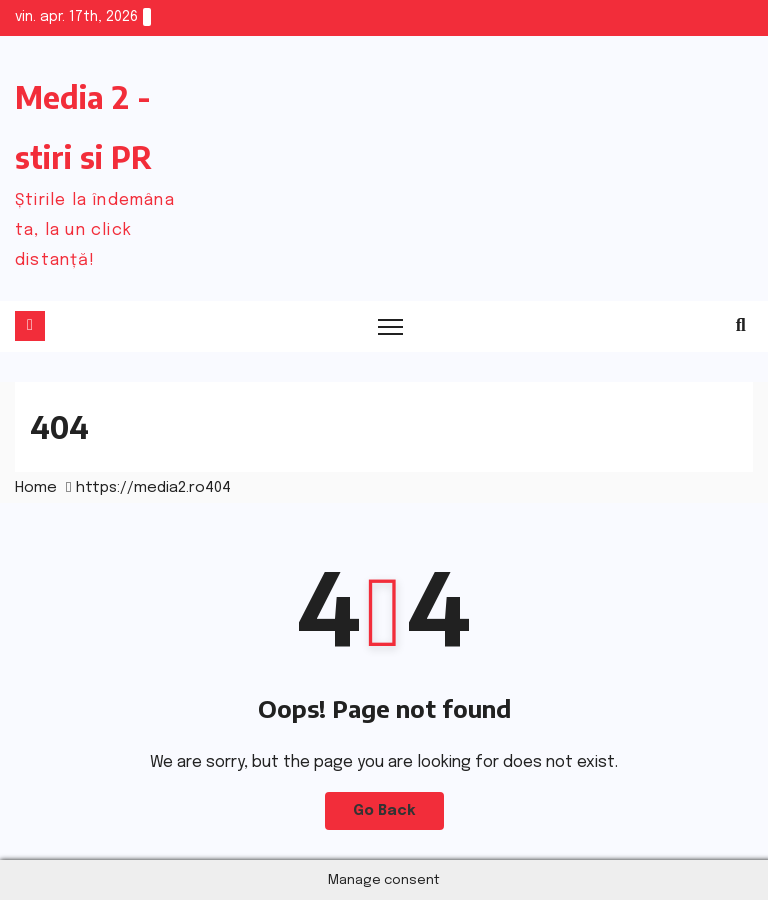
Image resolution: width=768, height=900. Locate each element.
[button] (741, 326)
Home (36, 488)
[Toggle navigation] (390, 326)
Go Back (384, 811)
